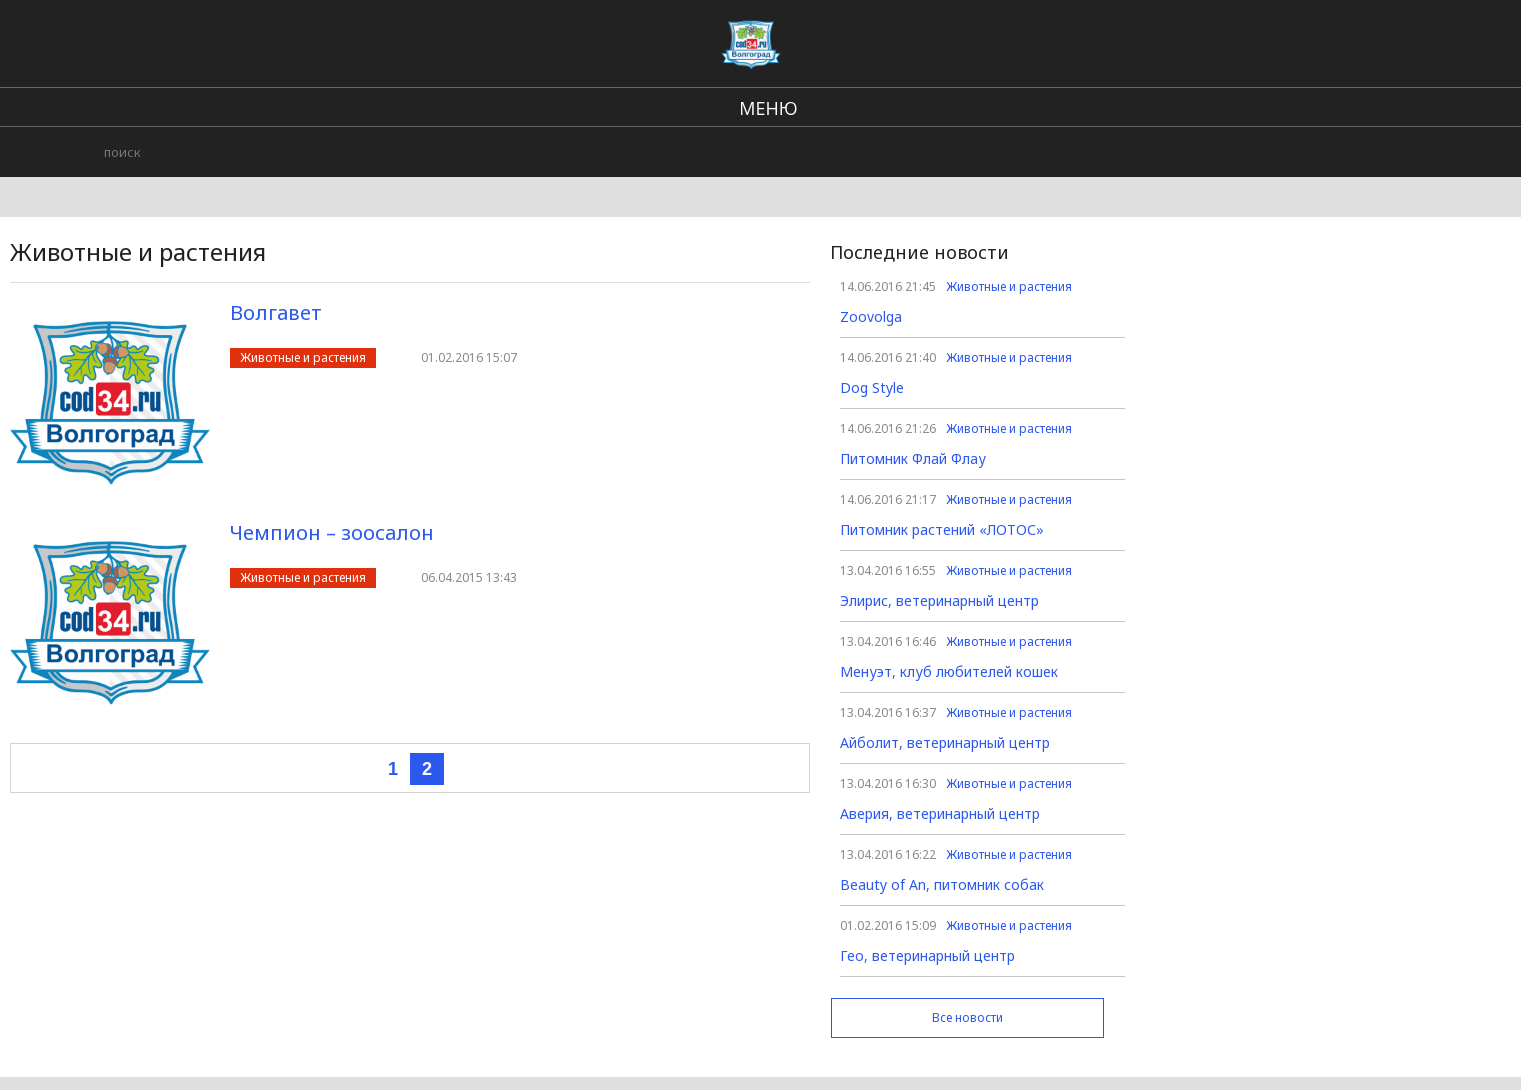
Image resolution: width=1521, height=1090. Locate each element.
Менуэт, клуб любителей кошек (949, 671)
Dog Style (872, 387)
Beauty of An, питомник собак (942, 884)
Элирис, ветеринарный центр (939, 600)
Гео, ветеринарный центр (927, 955)
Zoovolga (871, 316)
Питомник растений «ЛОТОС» (942, 529)
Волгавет (276, 312)
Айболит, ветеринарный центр (945, 742)
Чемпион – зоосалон (332, 532)
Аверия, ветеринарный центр (940, 813)
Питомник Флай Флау (913, 458)
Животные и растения (303, 357)
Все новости (967, 1017)
